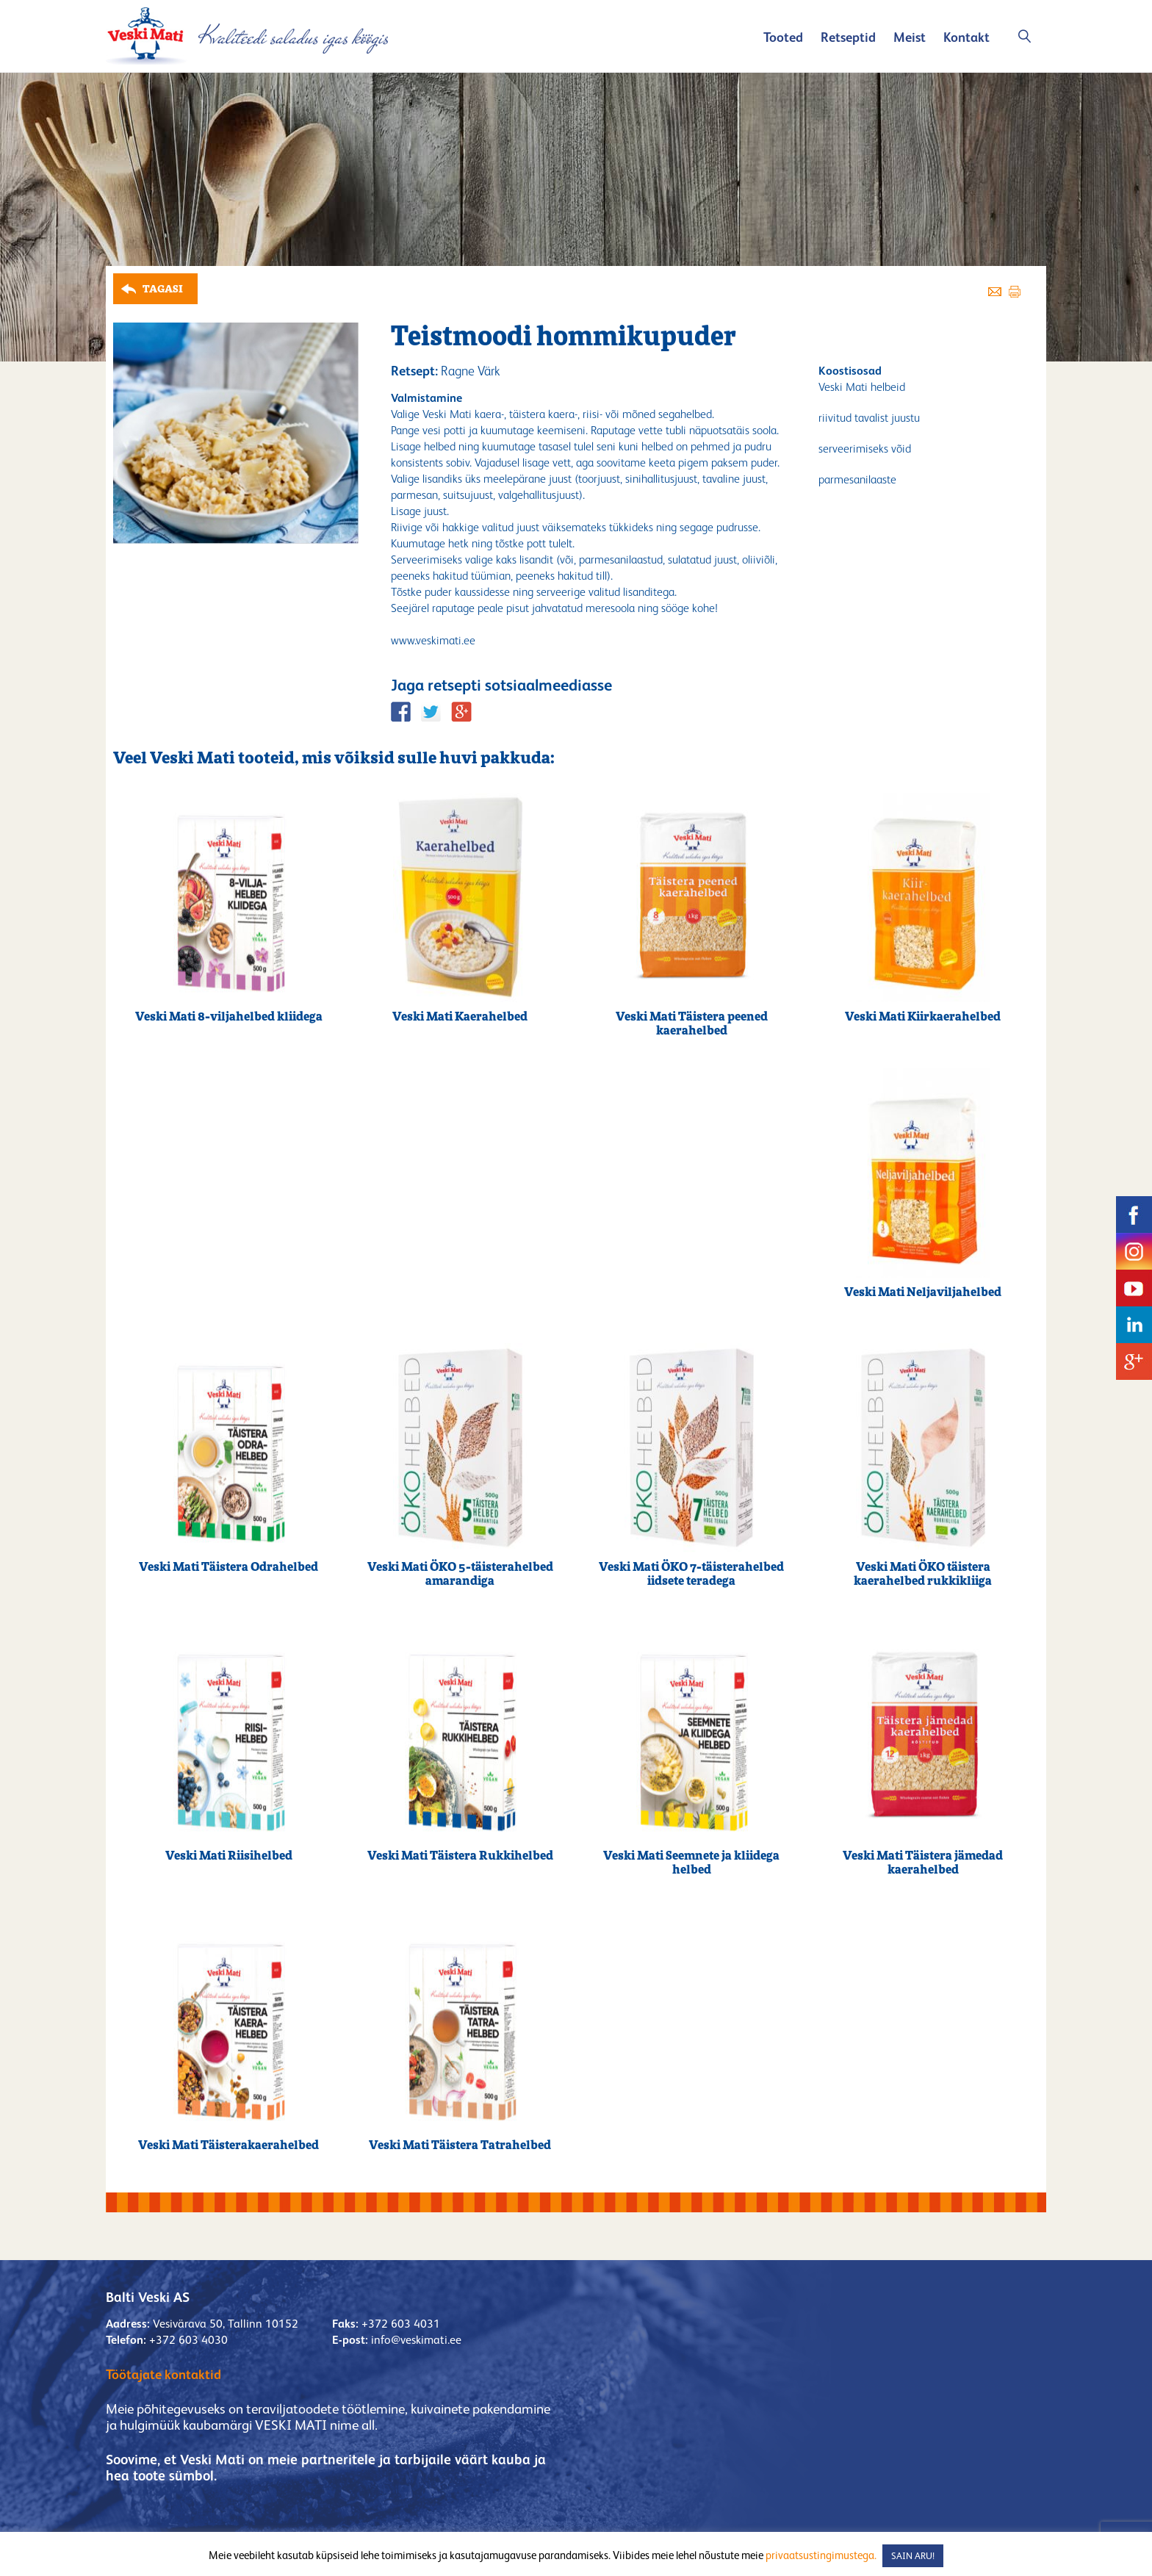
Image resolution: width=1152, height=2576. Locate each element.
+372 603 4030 (188, 2340)
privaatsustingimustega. (821, 2555)
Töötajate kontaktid (163, 2374)
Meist (909, 37)
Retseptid (848, 37)
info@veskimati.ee (416, 2340)
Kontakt (966, 37)
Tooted (783, 37)
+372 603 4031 (400, 2324)
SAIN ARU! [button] (913, 2555)
